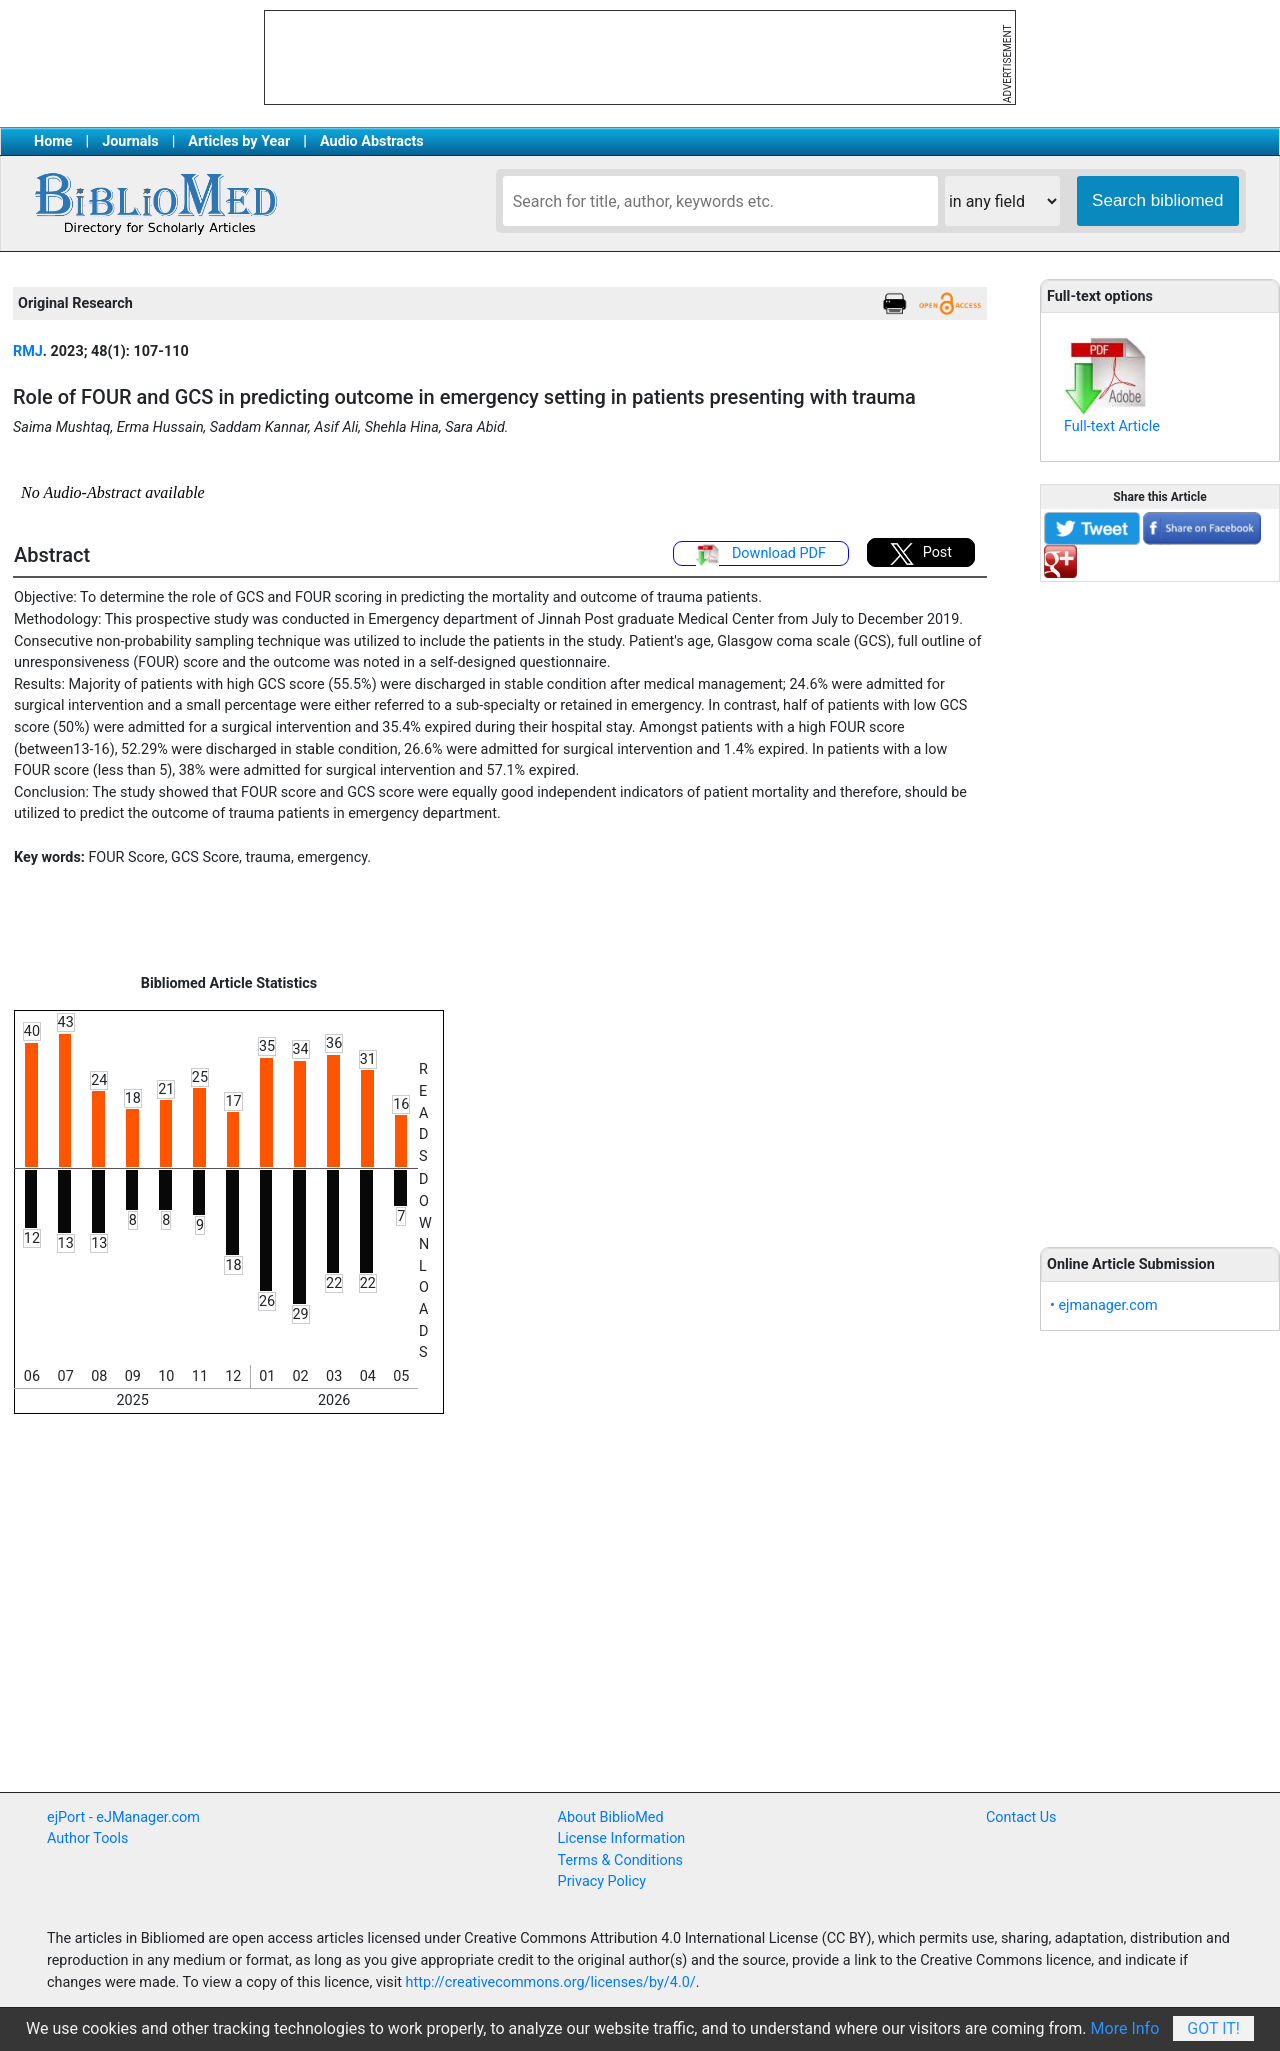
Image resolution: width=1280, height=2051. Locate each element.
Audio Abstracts (372, 141)
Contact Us (1021, 1817)
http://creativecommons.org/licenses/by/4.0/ (551, 1982)
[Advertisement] (1160, 903)
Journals (130, 141)
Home (53, 141)
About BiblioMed (611, 1817)
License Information (622, 1838)
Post (921, 554)
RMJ (28, 351)
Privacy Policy (602, 1881)
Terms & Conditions (620, 1860)
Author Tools (87, 1838)
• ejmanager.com (1104, 1305)
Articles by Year (239, 141)
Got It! (1213, 2028)
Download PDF (761, 555)
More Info (1125, 2028)
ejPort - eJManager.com (123, 1817)
